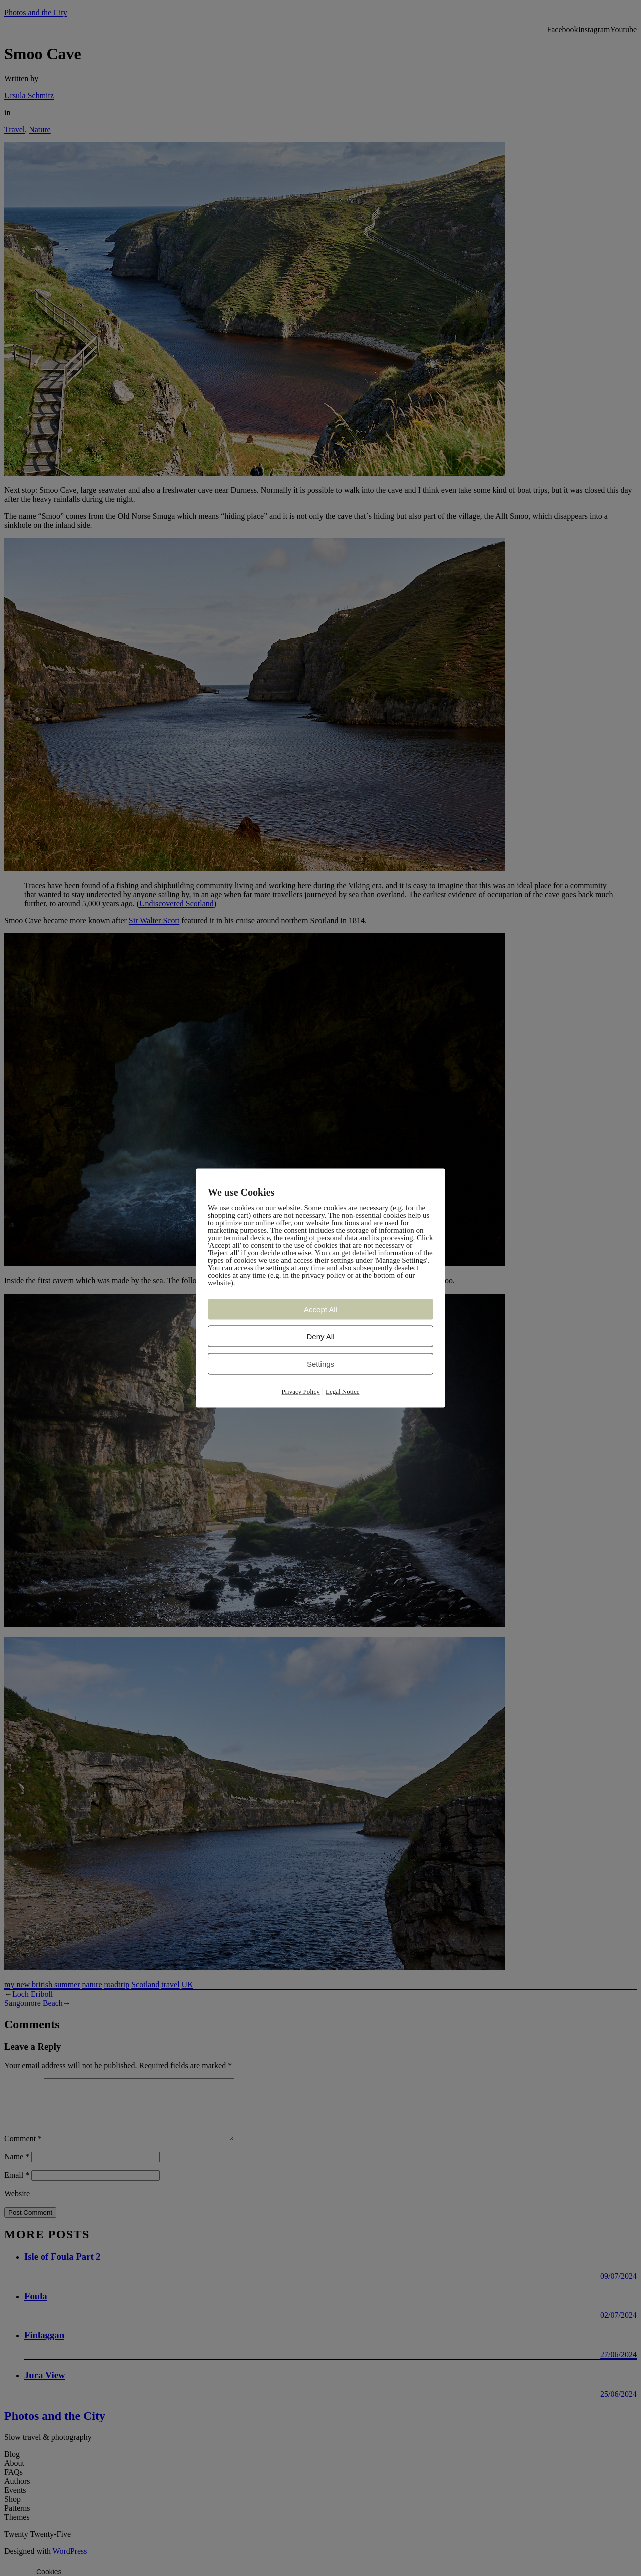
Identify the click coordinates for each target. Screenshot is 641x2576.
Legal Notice (343, 1391)
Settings (320, 1364)
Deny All (320, 1336)
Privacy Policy (301, 1391)
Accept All (320, 1309)
